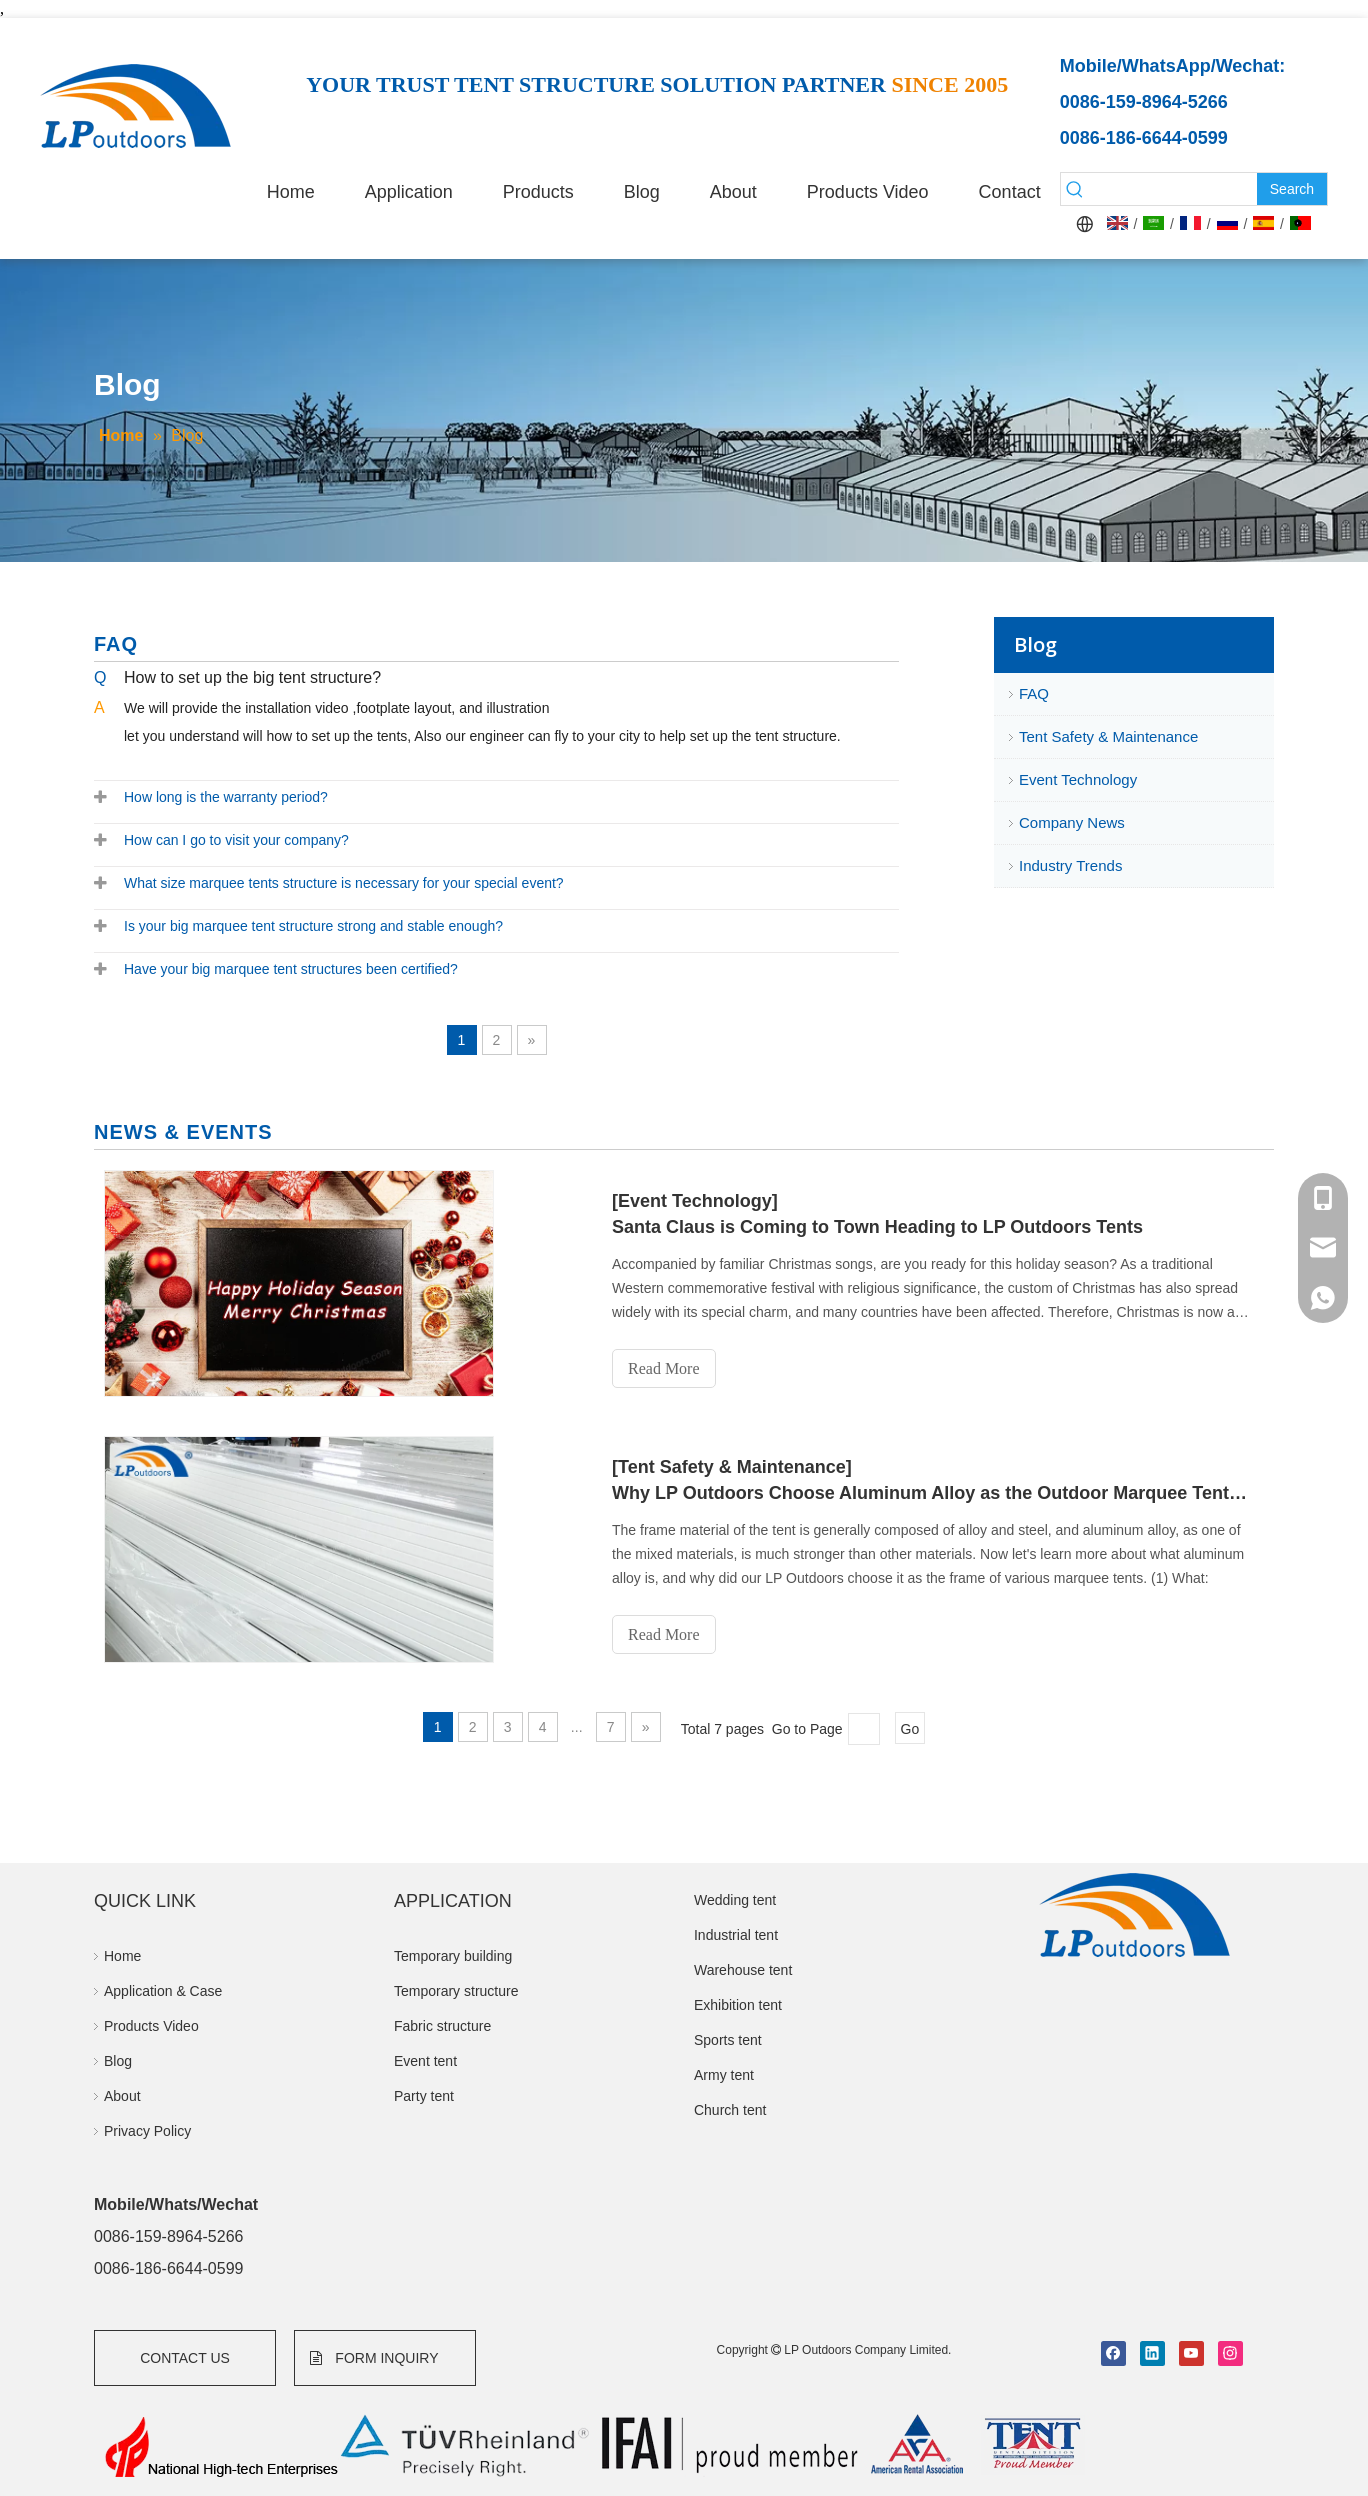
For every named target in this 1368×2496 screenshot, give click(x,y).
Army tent (724, 2075)
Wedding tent (735, 1900)
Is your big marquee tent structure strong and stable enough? (313, 926)
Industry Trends (1070, 865)
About (122, 2096)
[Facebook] (1113, 2353)
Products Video (151, 2026)
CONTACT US (185, 2358)
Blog (118, 2061)
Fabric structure (442, 2026)
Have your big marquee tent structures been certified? (291, 969)
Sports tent (728, 2040)
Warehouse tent (743, 1970)
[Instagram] (1230, 2353)
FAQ (1034, 693)
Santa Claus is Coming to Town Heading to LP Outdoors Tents (877, 1227)
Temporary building (453, 1956)
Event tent (425, 2061)
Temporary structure (456, 1991)
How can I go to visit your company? (236, 840)
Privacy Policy (147, 2131)
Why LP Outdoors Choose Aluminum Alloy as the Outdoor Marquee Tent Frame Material (932, 1493)
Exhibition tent (738, 2005)
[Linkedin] (1152, 2353)
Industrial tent (736, 1935)
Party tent (424, 2096)
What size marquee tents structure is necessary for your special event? (344, 883)
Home (122, 1956)
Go (910, 1729)
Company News (1072, 822)
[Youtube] (1191, 2353)
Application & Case (163, 1991)
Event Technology (1078, 779)
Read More (664, 1368)
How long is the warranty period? (226, 797)
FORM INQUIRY (374, 2358)
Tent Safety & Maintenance (1108, 736)
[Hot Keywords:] (1292, 189)
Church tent (730, 2110)
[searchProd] (1173, 189)
